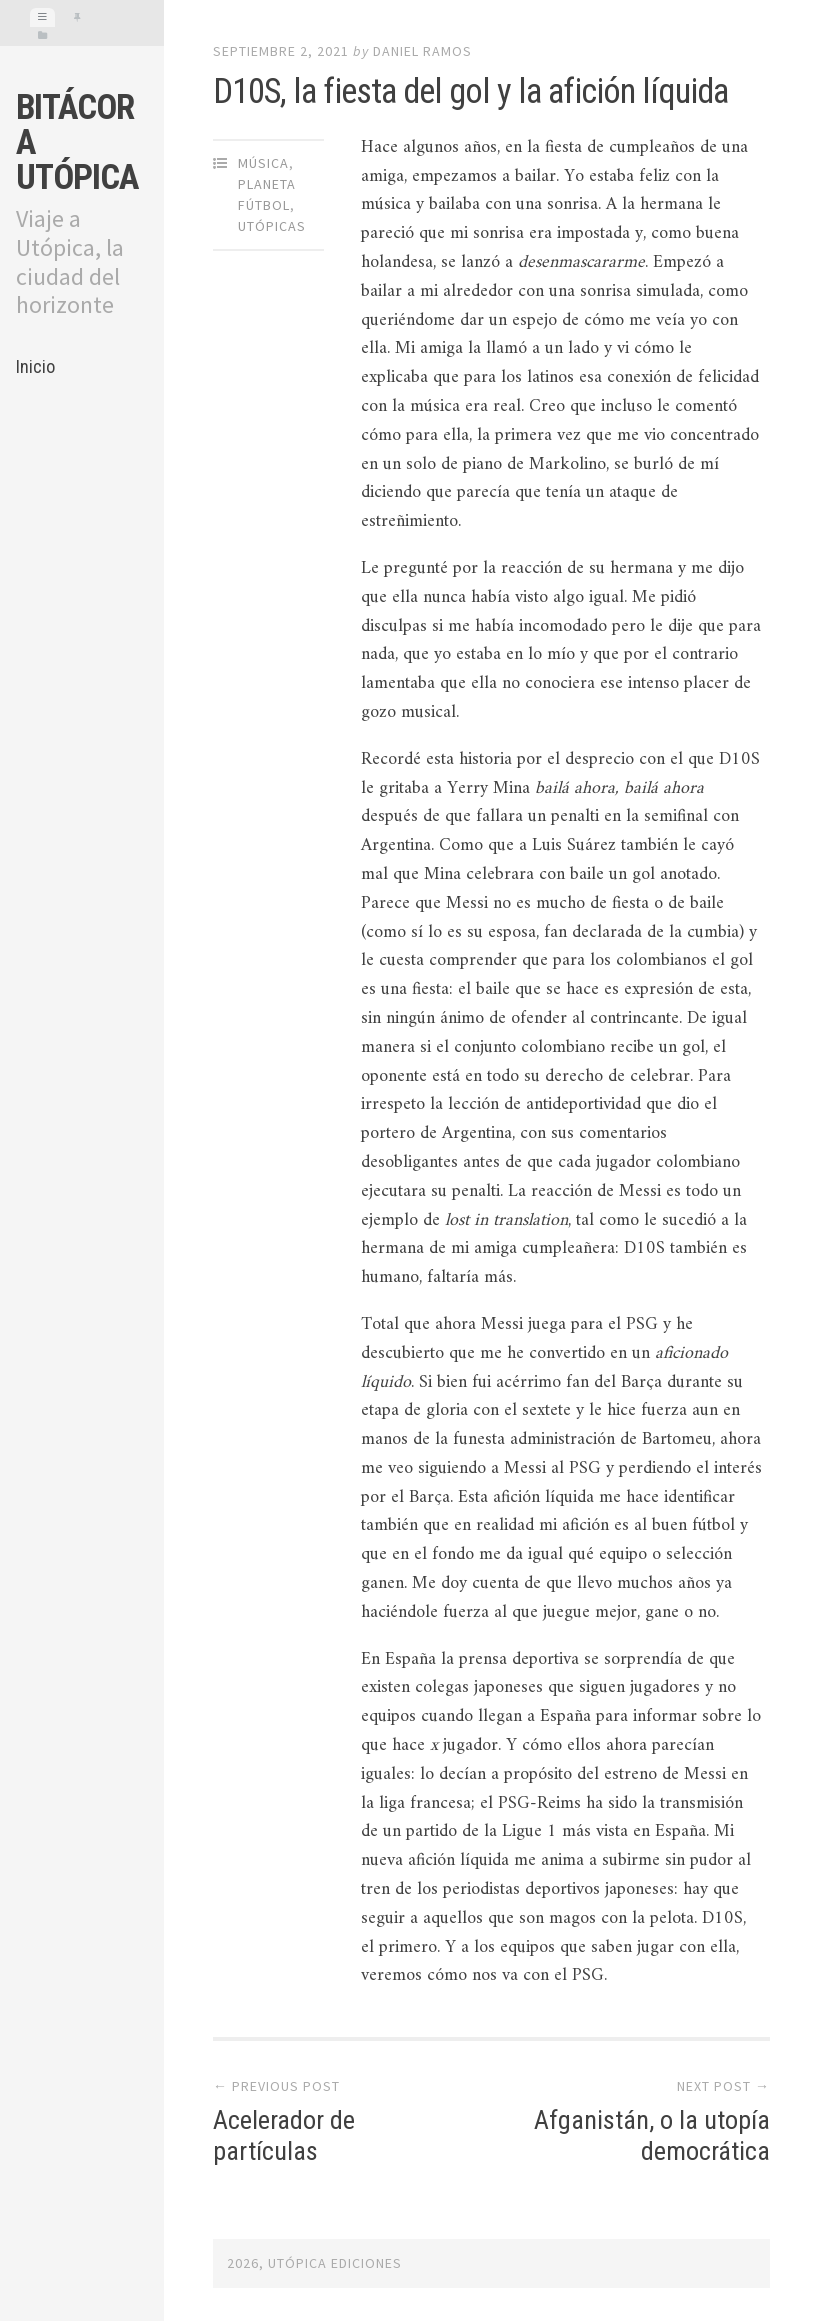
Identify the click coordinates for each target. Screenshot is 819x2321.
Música (263, 163)
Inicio (35, 366)
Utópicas (272, 226)
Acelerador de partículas (284, 2135)
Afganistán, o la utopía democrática (652, 2135)
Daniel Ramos (422, 51)
